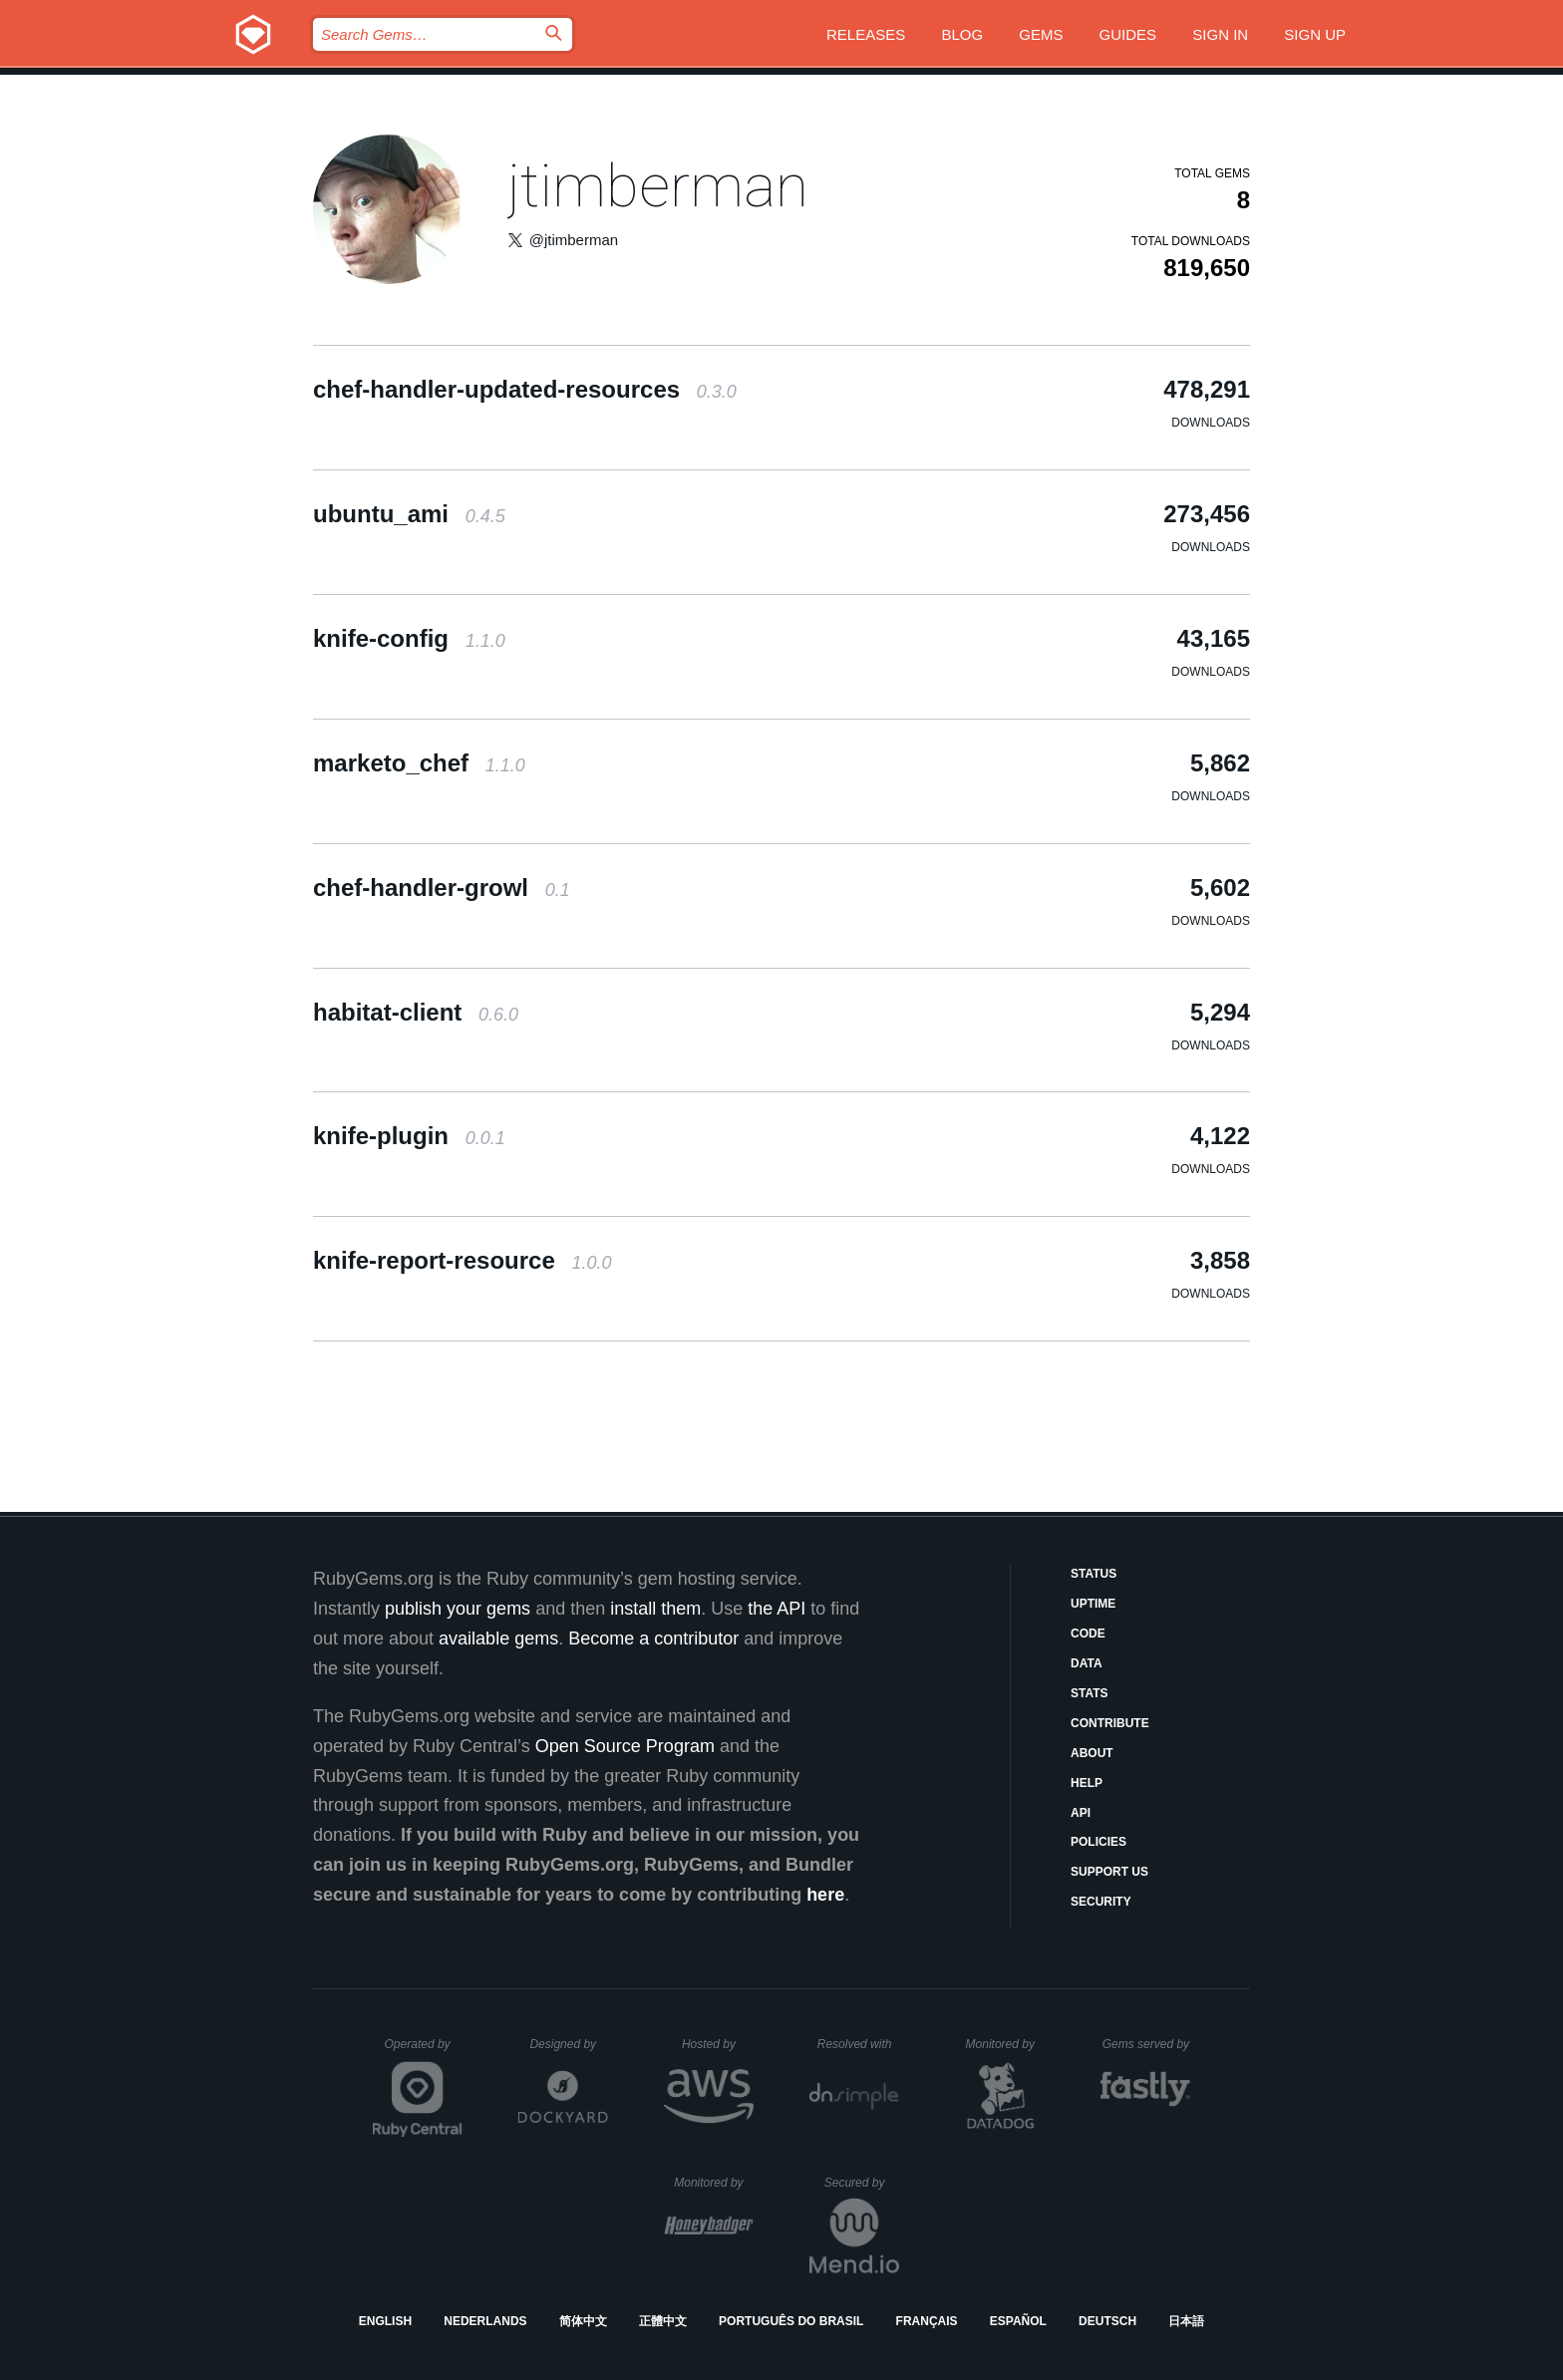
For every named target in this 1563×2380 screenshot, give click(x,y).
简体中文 (583, 2321)
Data (1086, 1663)
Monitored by (1006, 2044)
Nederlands (485, 2321)
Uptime (1093, 1604)
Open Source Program (625, 1746)
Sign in (1220, 34)
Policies (1098, 1842)
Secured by (861, 2183)
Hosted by (718, 2044)
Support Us (1109, 1872)
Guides (1128, 34)
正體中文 (663, 2321)
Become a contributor (653, 1638)
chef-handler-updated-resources (525, 389)
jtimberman (657, 185)
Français (927, 2321)
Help (1086, 1783)
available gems (498, 1638)
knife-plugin (409, 1135)
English (385, 2321)
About (1092, 1753)
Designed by (568, 2044)
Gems (1041, 34)
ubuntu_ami (409, 513)
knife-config (409, 638)
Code (1088, 1633)
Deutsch (1107, 2321)
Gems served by (1146, 2044)
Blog (962, 34)
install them (655, 1609)
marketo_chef (419, 762)
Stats (1089, 1693)
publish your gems (457, 1609)
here (825, 1895)
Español (1018, 2321)
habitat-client (415, 1012)
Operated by (424, 2051)
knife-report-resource (462, 1260)
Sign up (1315, 34)
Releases (865, 34)
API (1081, 1813)
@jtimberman (573, 239)
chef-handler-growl (441, 887)
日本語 (1186, 2321)
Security (1101, 1902)
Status (1093, 1574)
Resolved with (858, 2044)
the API (776, 1609)
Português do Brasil (791, 2321)
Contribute (1110, 1723)
